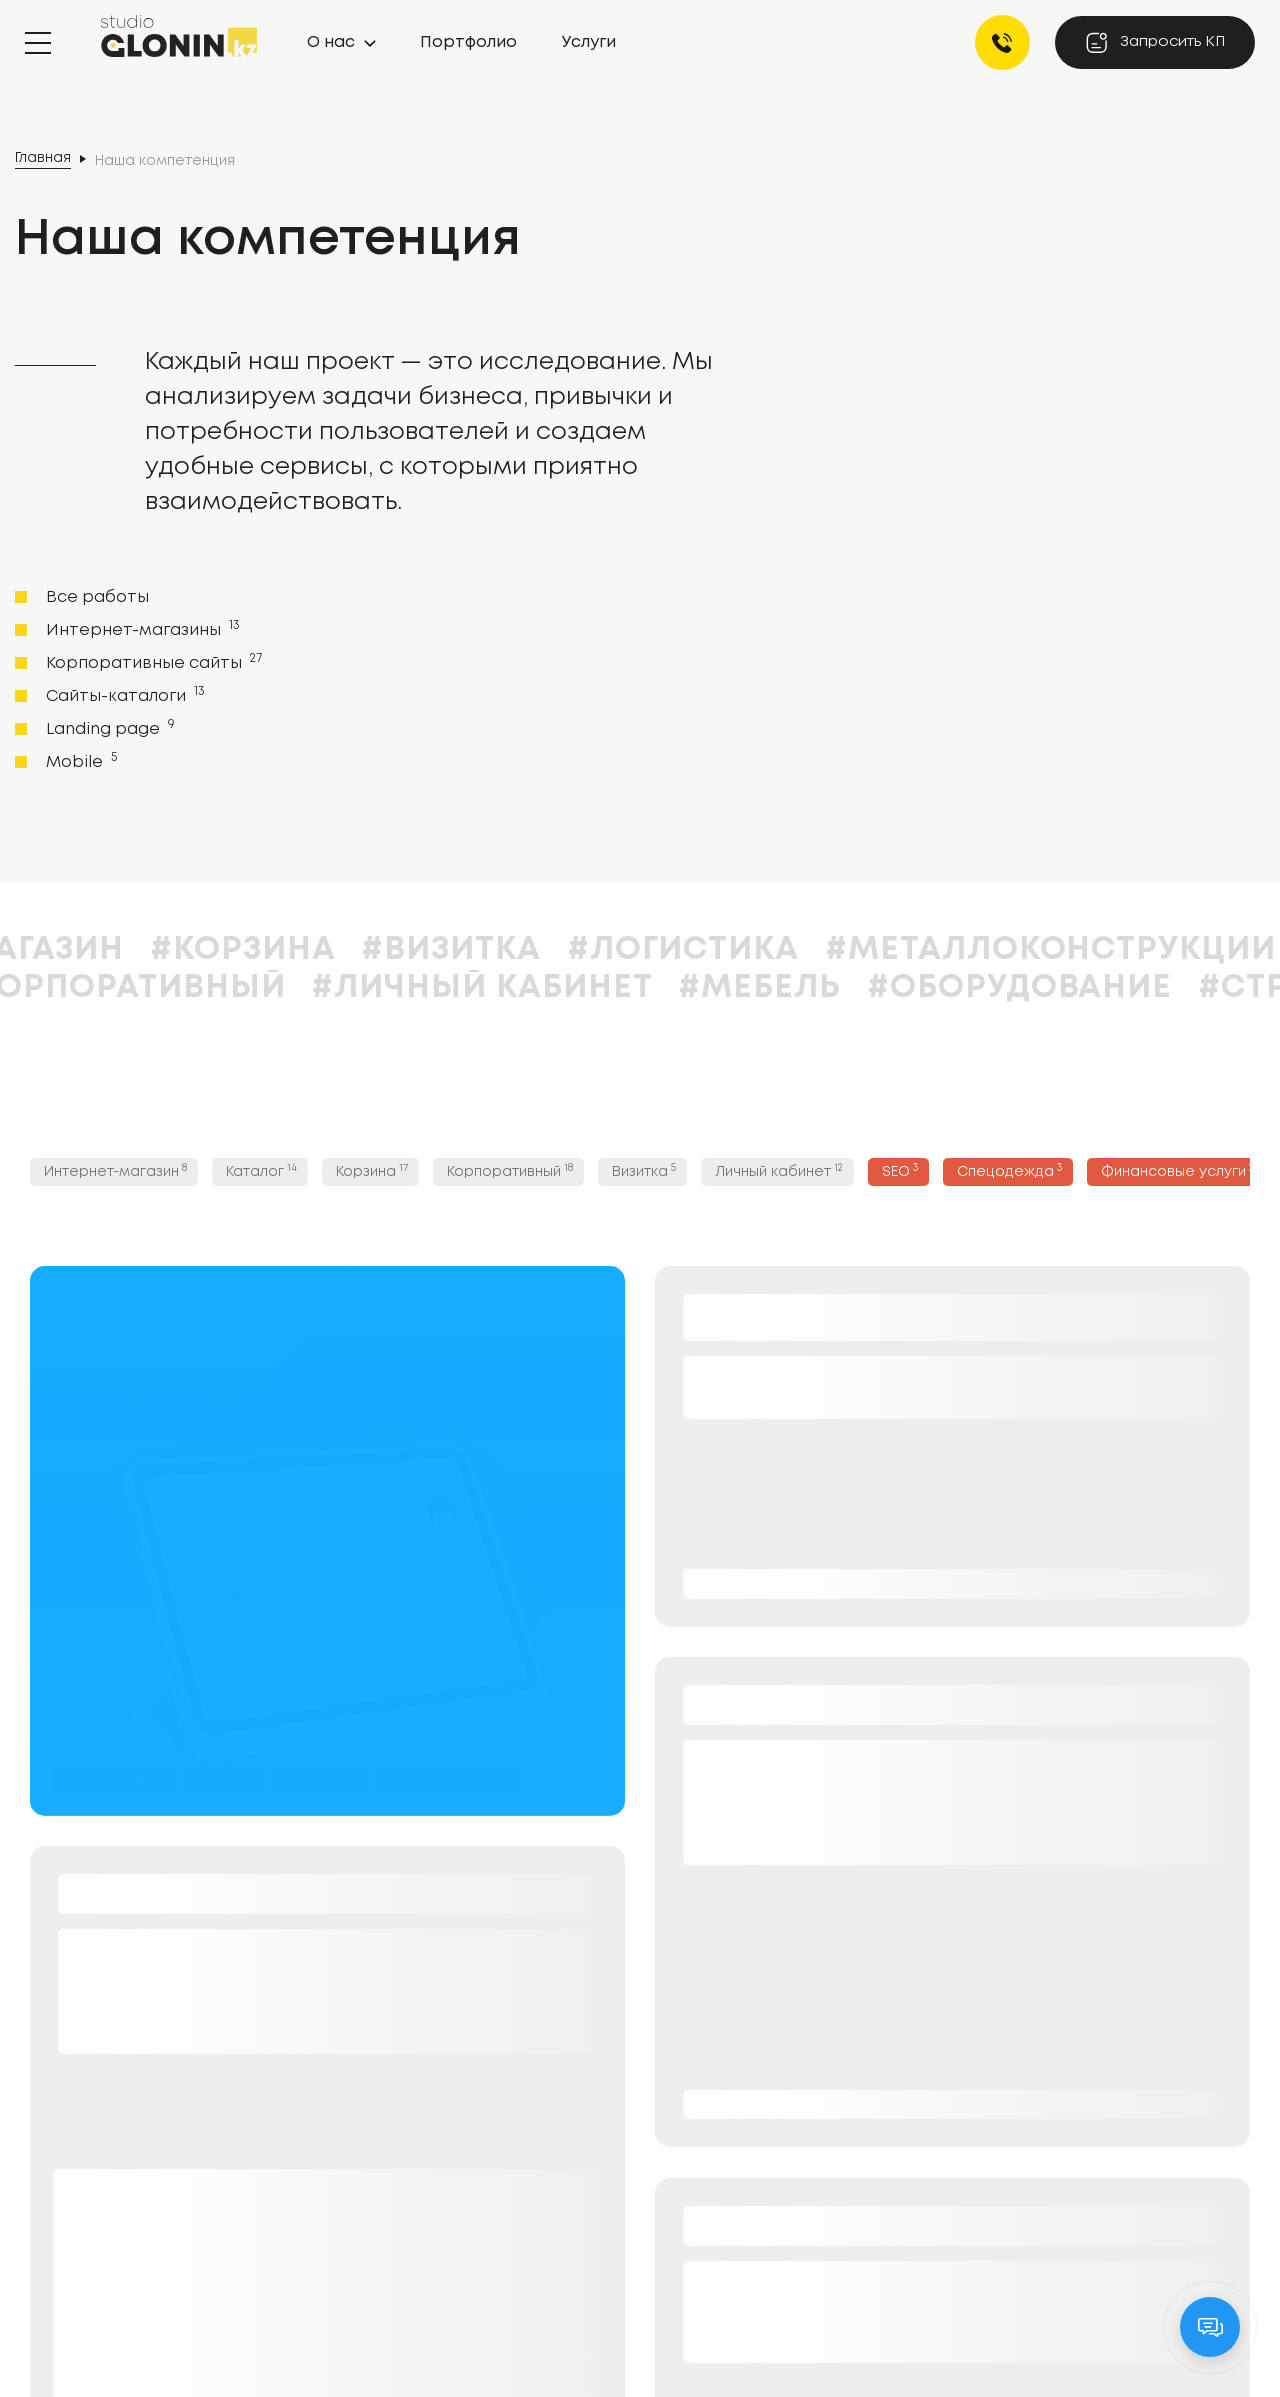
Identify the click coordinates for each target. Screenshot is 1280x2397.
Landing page (108, 728)
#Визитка (509, 950)
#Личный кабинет (540, 988)
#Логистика (741, 950)
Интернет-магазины (141, 629)
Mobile (79, 761)
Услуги (589, 42)
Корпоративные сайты (152, 662)
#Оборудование (1077, 988)
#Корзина (300, 950)
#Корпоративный (177, 988)
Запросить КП (1155, 42)
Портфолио (468, 42)
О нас (331, 42)
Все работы (97, 597)
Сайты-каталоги (123, 695)
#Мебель (818, 988)
